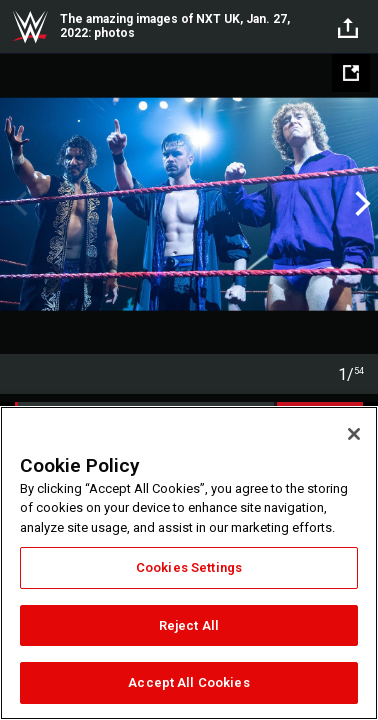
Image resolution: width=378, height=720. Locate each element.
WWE (30, 27)
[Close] (354, 434)
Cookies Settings (189, 567)
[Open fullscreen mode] (351, 73)
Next (360, 204)
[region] (189, 563)
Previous (17, 204)
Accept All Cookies (188, 682)
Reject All (189, 625)
